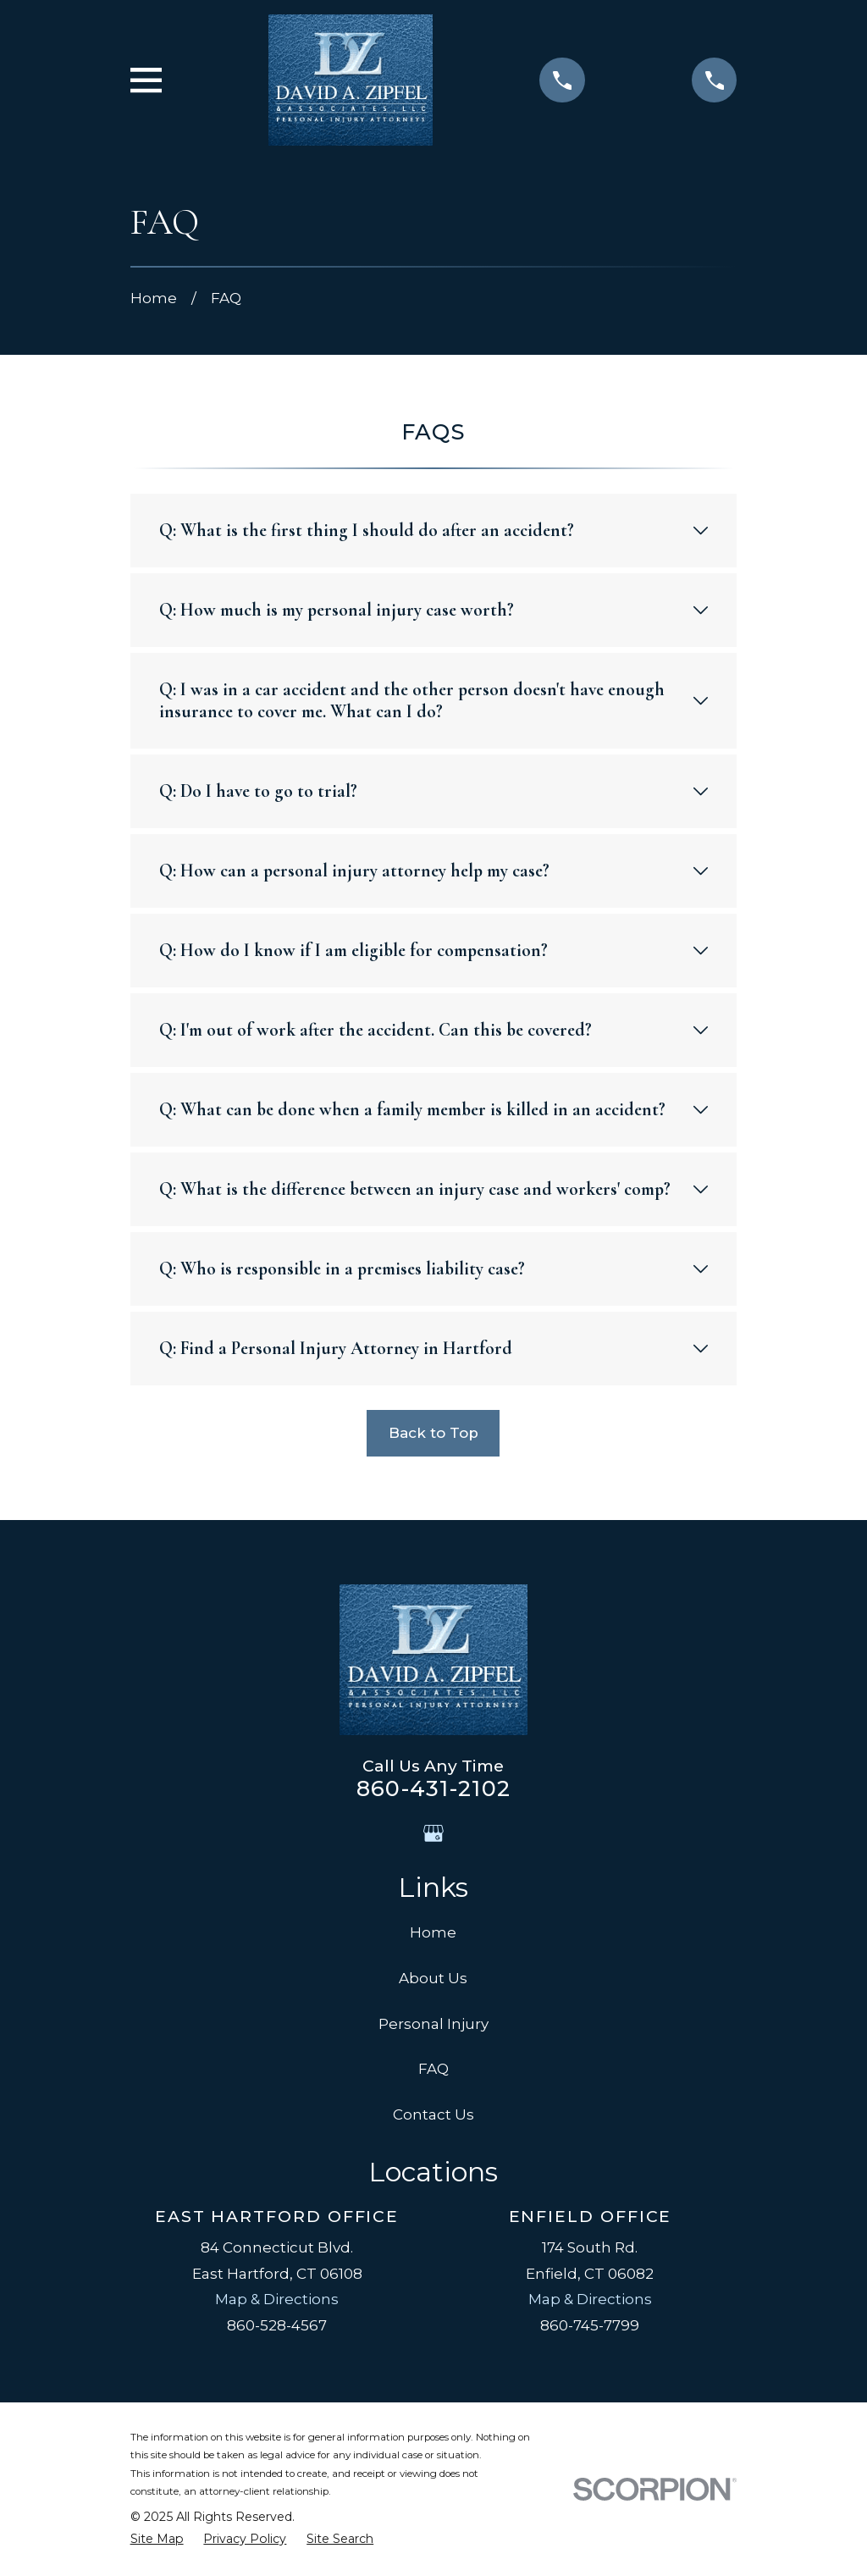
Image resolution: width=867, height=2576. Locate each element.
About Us (433, 1978)
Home (433, 1932)
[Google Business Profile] (433, 1833)
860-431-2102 (433, 1788)
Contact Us (433, 2114)
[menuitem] (157, 2540)
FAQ (433, 2068)
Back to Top (433, 1432)
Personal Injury (433, 2023)
